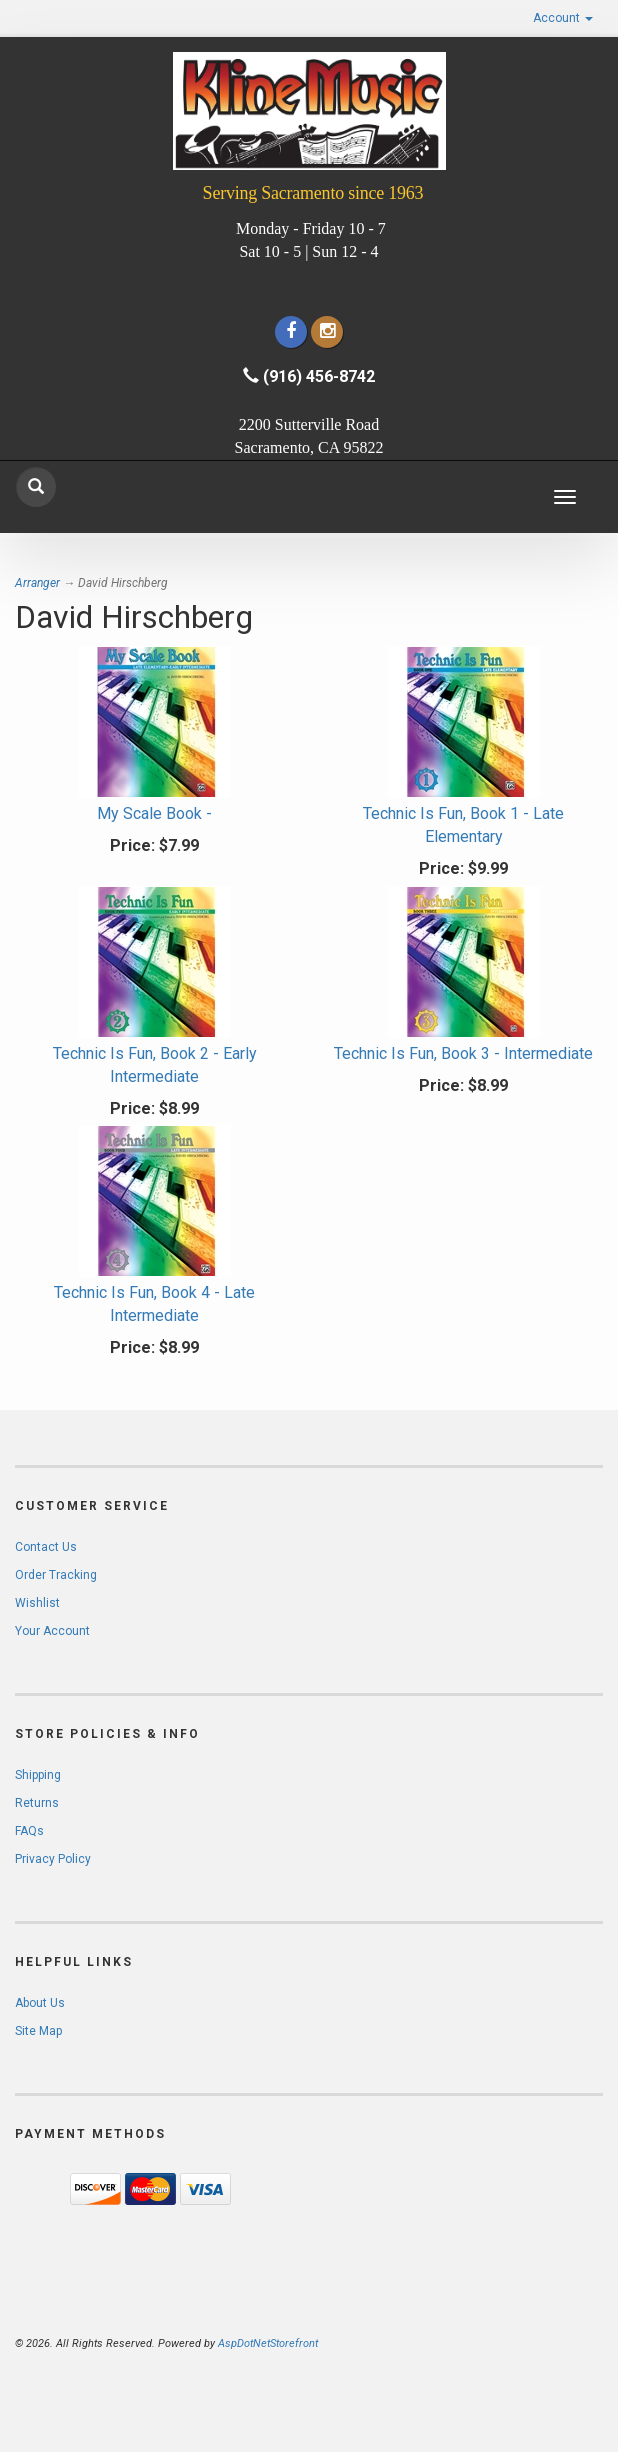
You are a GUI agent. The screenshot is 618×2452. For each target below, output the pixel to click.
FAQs (29, 1831)
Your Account (52, 1631)
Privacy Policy (53, 1859)
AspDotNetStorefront (268, 2343)
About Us (40, 2003)
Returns (37, 1803)
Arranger (37, 583)
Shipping (38, 1775)
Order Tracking (56, 1575)
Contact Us (46, 1547)
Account (563, 18)
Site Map (38, 2031)
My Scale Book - (154, 813)
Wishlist (37, 1603)
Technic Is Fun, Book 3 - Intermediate (463, 1053)
